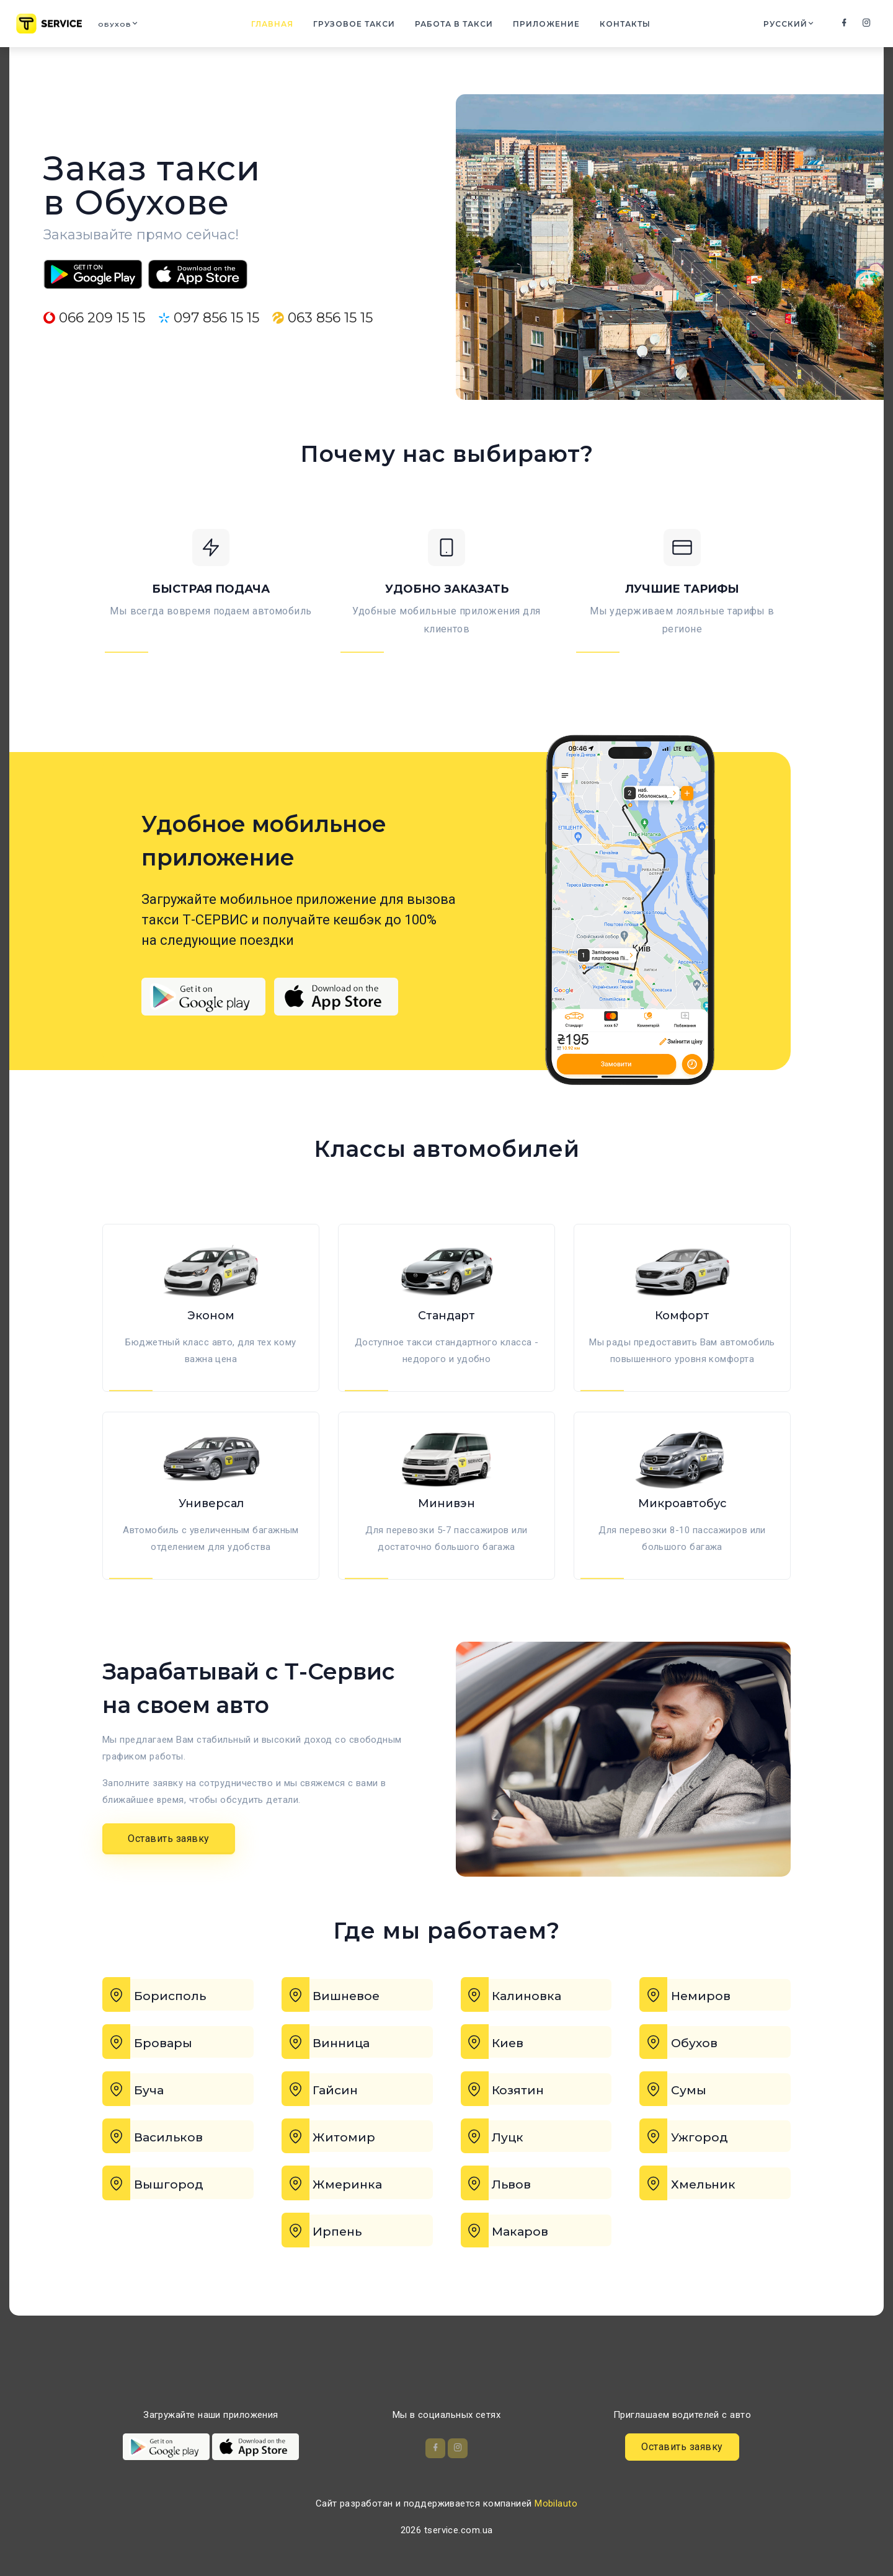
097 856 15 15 (208, 317)
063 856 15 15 (322, 317)
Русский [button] (784, 25)
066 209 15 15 (94, 317)
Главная (280, 25)
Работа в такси (461, 25)
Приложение (553, 25)
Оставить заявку (169, 1879)
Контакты (632, 25)
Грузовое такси (361, 25)
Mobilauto (556, 2503)
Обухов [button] (125, 25)
